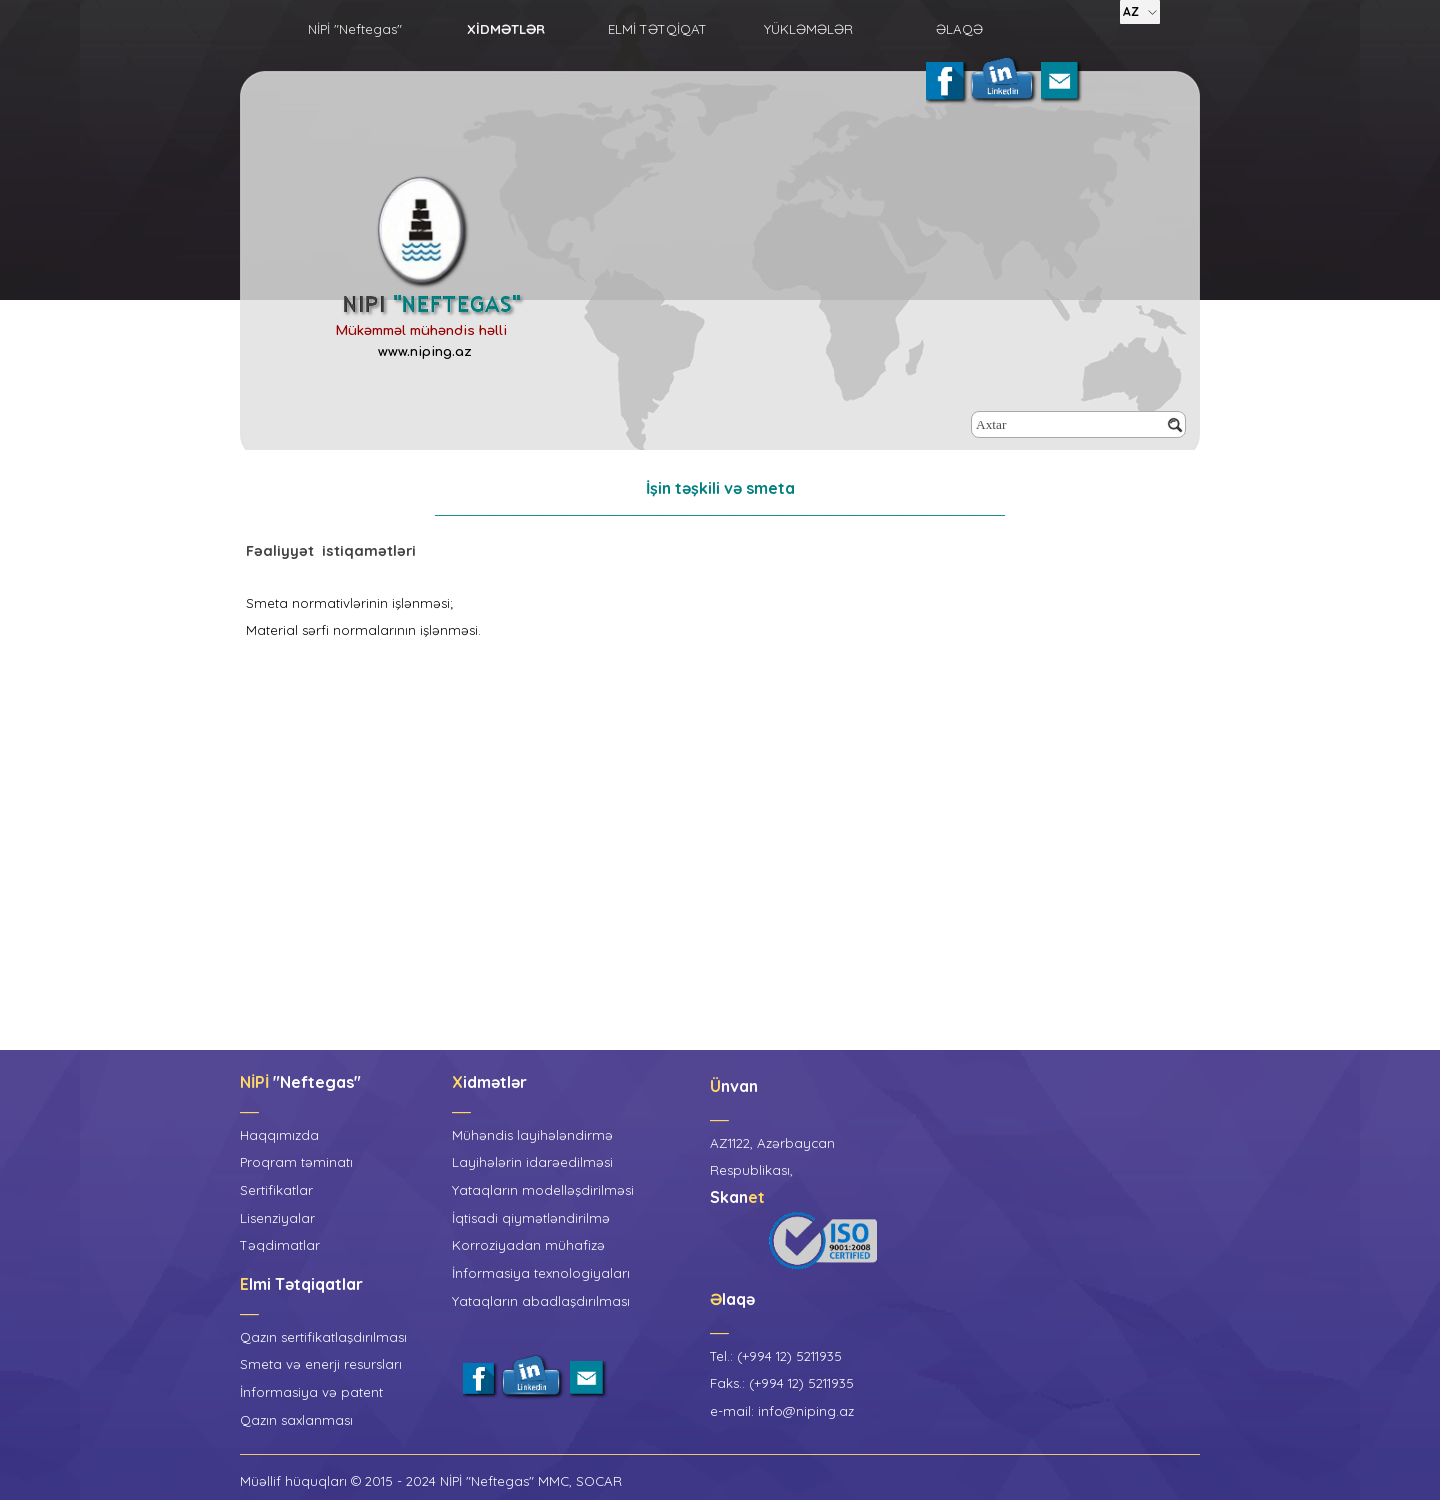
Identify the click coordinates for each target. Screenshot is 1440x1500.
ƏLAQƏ (959, 29)
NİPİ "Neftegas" (355, 29)
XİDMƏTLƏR (506, 29)
